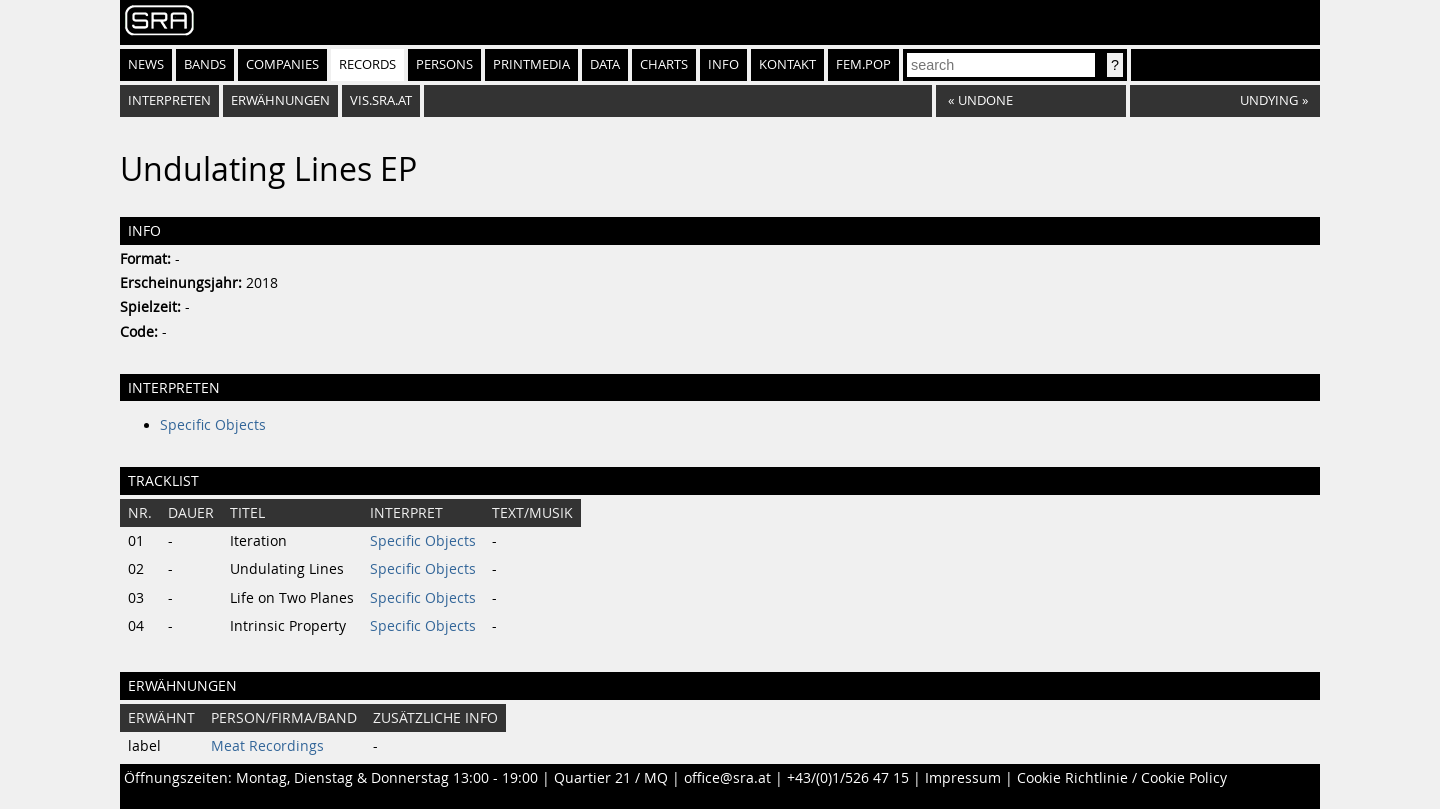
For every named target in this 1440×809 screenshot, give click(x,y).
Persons (444, 64)
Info (723, 64)
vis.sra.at (381, 100)
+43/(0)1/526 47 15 (848, 778)
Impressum (963, 778)
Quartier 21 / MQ (611, 778)
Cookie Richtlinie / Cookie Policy (1122, 778)
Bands (205, 64)
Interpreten (169, 100)
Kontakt (787, 64)
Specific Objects (213, 425)
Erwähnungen (280, 100)
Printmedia (531, 64)
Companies (282, 64)
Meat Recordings (267, 746)
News (146, 64)
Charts (664, 64)
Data (605, 64)
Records (367, 64)
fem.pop (863, 64)
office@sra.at (727, 778)
